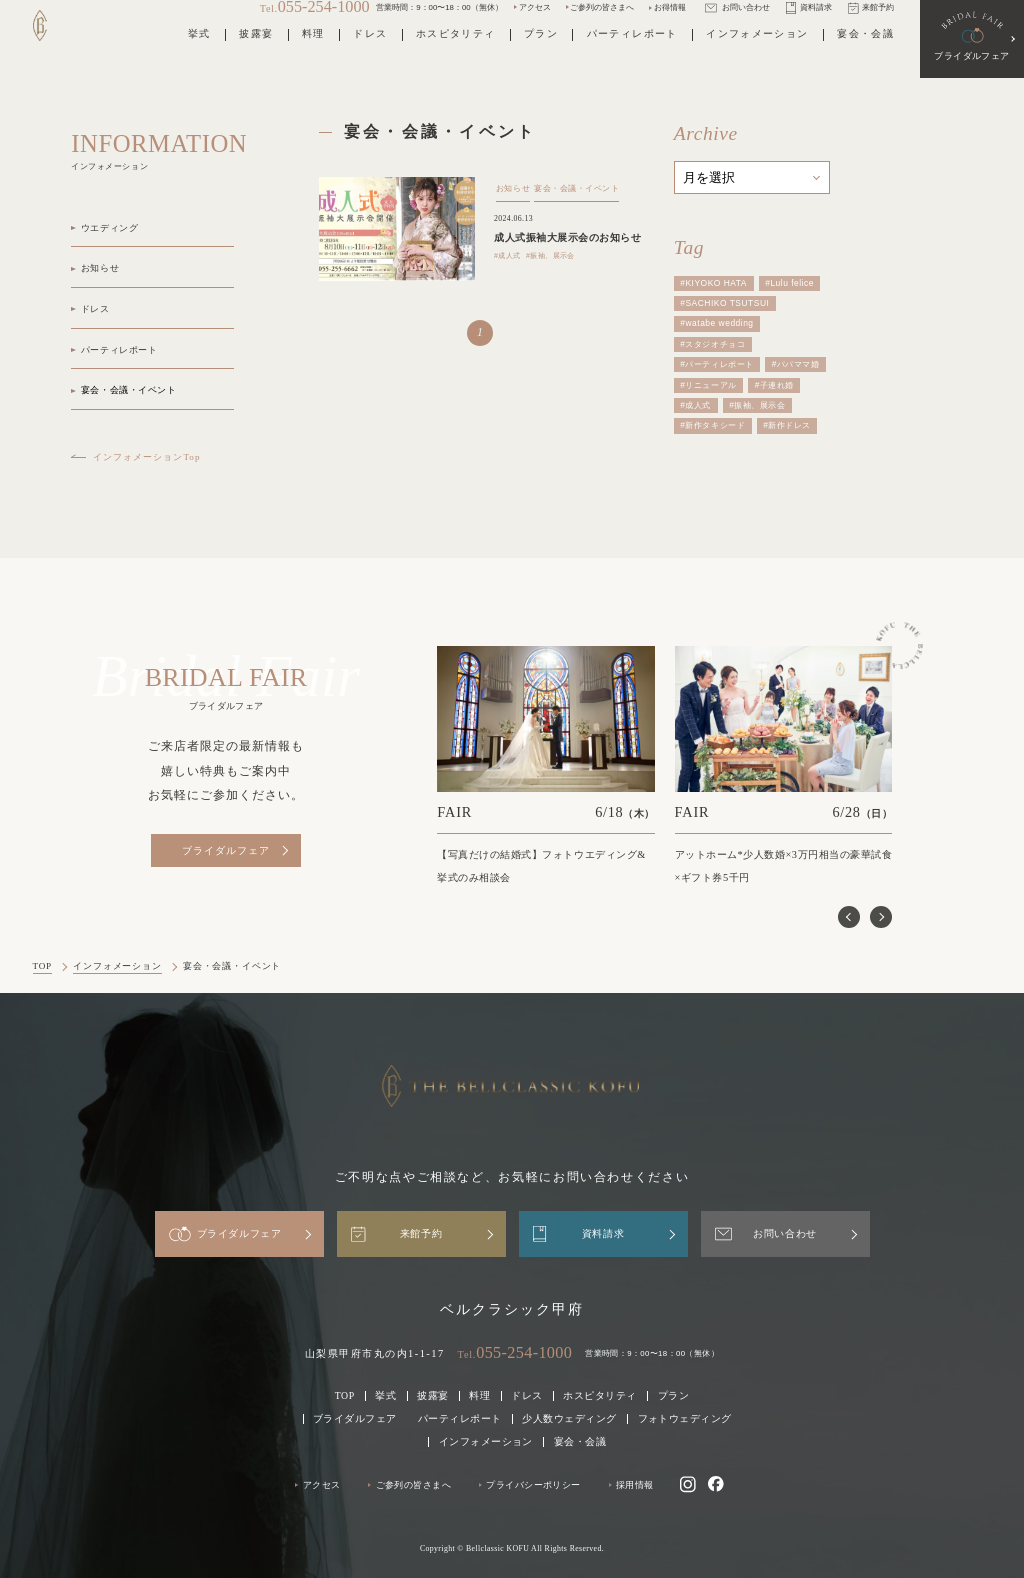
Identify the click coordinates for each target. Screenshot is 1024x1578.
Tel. (515, 1353)
